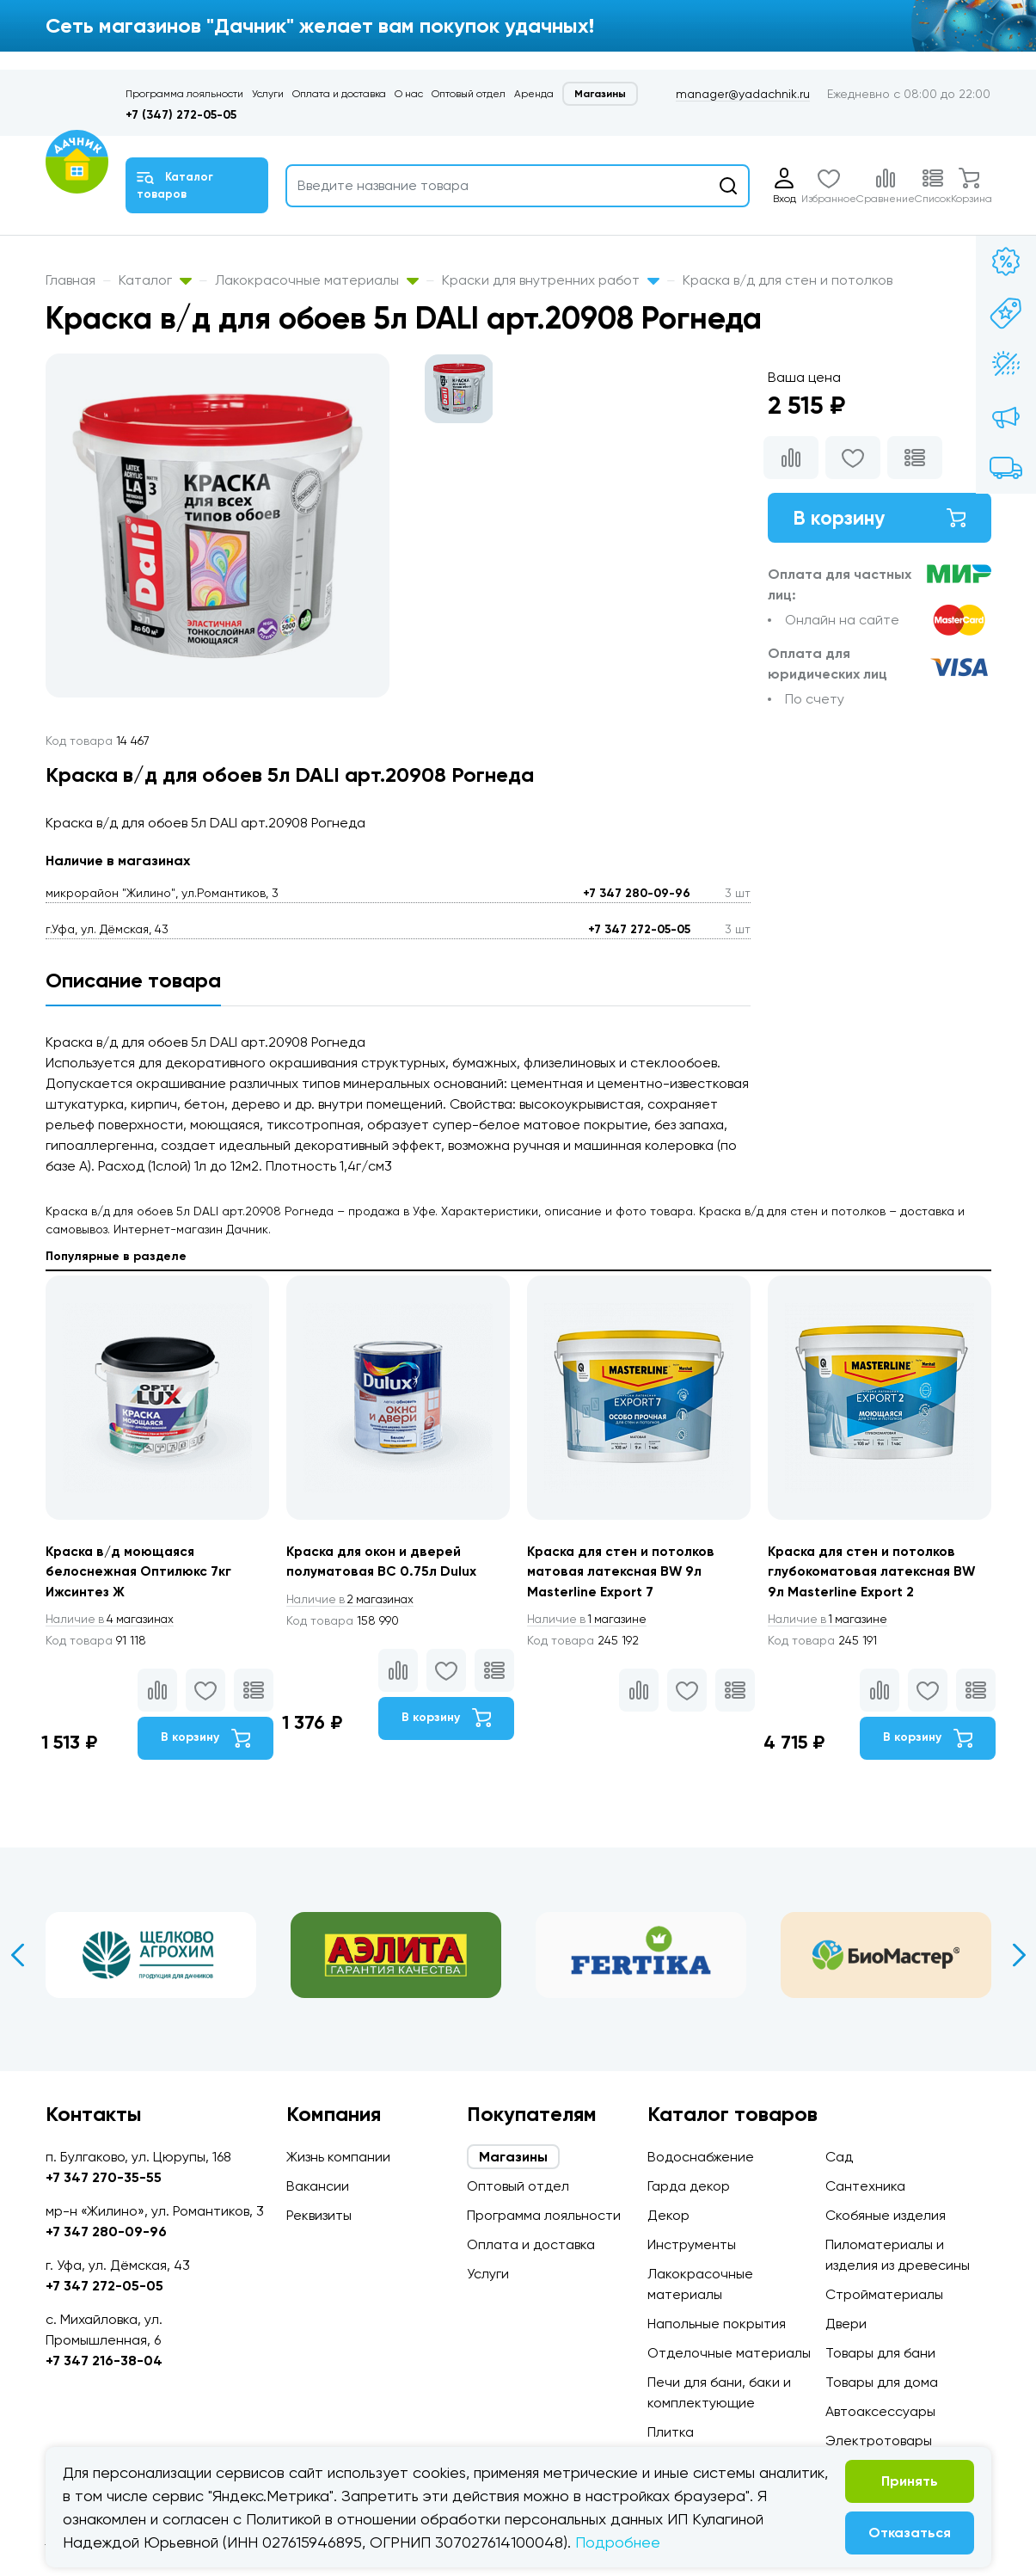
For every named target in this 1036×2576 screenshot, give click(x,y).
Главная (70, 280)
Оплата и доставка (339, 94)
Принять (909, 2481)
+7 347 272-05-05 (639, 929)
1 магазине (590, 1620)
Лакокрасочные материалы (317, 280)
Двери (846, 2323)
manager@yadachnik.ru (743, 94)
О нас (409, 94)
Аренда (534, 94)
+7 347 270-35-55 (104, 2177)
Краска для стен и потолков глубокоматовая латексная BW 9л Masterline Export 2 (874, 1572)
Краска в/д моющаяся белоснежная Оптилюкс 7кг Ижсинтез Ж (140, 1572)
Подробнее (617, 2542)
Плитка (670, 2432)
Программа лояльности (184, 94)
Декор (668, 2215)
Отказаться (909, 2532)
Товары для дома (881, 2382)
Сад (839, 2157)
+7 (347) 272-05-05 (181, 115)
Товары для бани (880, 2353)
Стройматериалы (884, 2294)
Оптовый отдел (469, 94)
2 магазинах (353, 1600)
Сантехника (865, 2186)
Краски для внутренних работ (550, 280)
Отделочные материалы (729, 2353)
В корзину (880, 518)
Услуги (268, 94)
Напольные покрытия (716, 2323)
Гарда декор (688, 2186)
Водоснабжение (700, 2157)
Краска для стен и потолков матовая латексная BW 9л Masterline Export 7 (623, 1572)
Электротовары (878, 2440)
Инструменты (691, 2244)
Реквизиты (319, 2215)
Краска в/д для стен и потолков (787, 280)
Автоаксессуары (880, 2411)
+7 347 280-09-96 (636, 893)
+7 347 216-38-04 (104, 2360)
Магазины (600, 94)
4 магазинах (113, 1620)
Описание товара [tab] (133, 980)
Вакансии (317, 2186)
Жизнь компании (338, 2157)
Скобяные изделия (885, 2215)
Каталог (155, 280)
